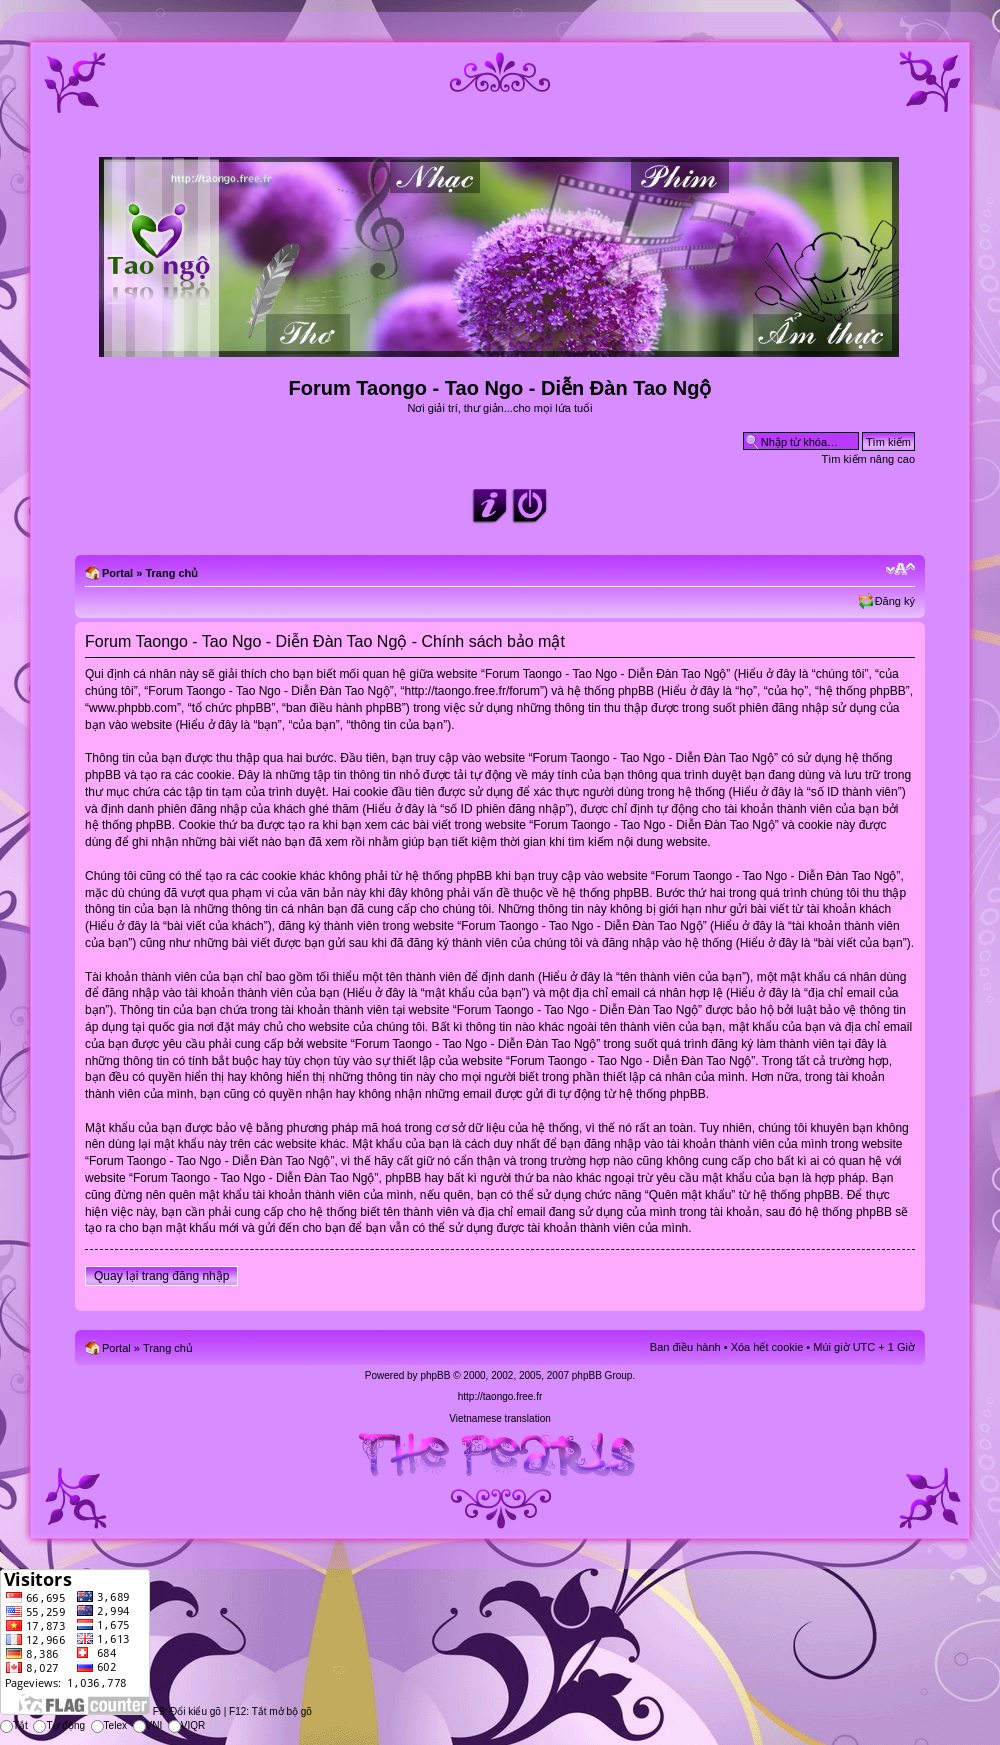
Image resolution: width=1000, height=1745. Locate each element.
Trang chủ (171, 573)
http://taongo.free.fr (500, 1396)
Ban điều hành (685, 1347)
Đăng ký (895, 601)
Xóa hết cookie (767, 1347)
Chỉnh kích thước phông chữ (900, 569)
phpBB (435, 1375)
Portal (117, 573)
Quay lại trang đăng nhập (161, 1276)
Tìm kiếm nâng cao (868, 459)
